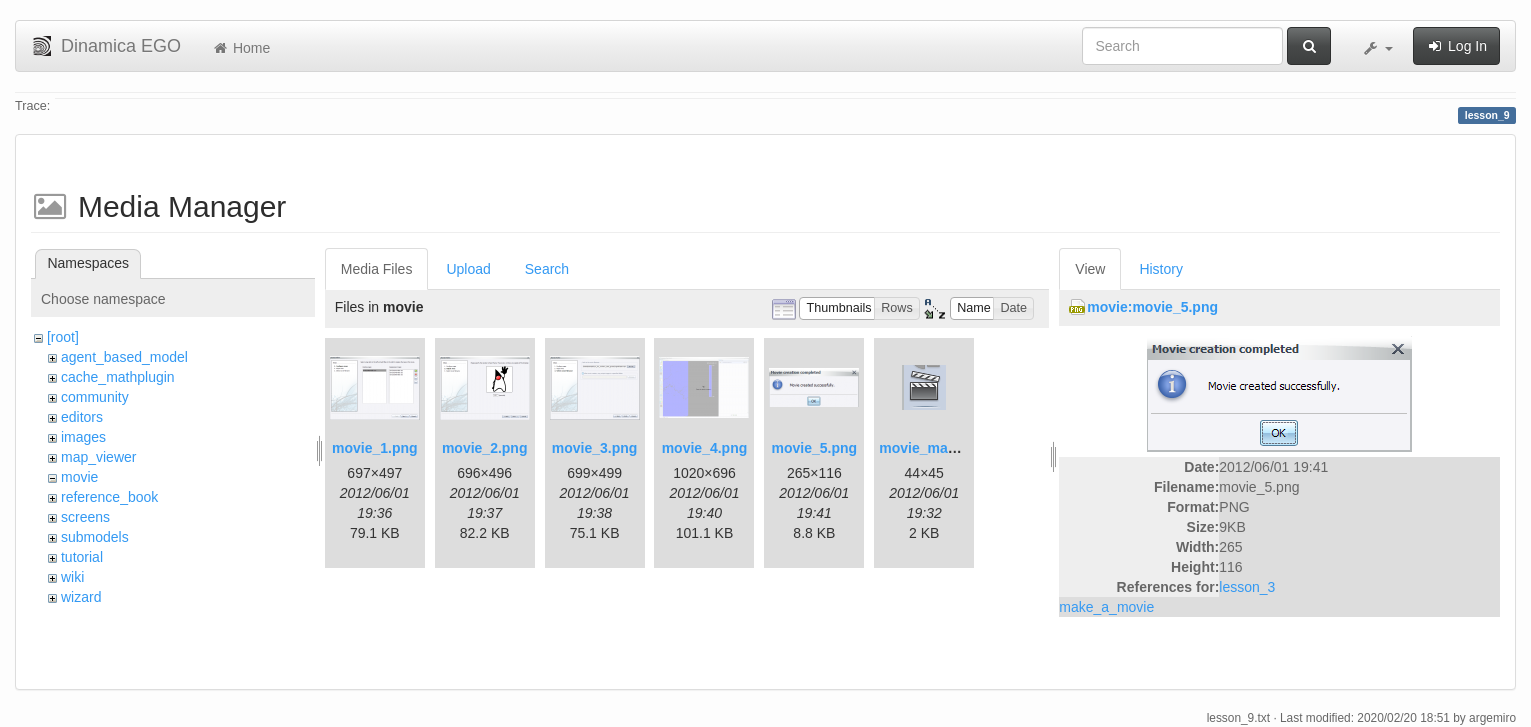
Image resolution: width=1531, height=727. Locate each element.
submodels (95, 537)
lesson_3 (1247, 587)
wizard (81, 597)
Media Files (377, 269)
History (1161, 269)
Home (240, 48)
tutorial (82, 557)
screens (85, 517)
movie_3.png (595, 448)
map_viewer (98, 457)
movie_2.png (485, 448)
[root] (63, 337)
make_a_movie (1106, 607)
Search (547, 269)
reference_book (109, 497)
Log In (1456, 46)
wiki (72, 577)
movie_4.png (705, 448)
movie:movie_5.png (1152, 307)
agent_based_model (124, 357)
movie (79, 477)
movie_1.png (375, 448)
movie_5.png (815, 448)
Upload (468, 269)
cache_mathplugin (118, 377)
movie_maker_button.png (964, 448)
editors (82, 417)
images (83, 437)
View (1090, 269)
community (95, 397)
